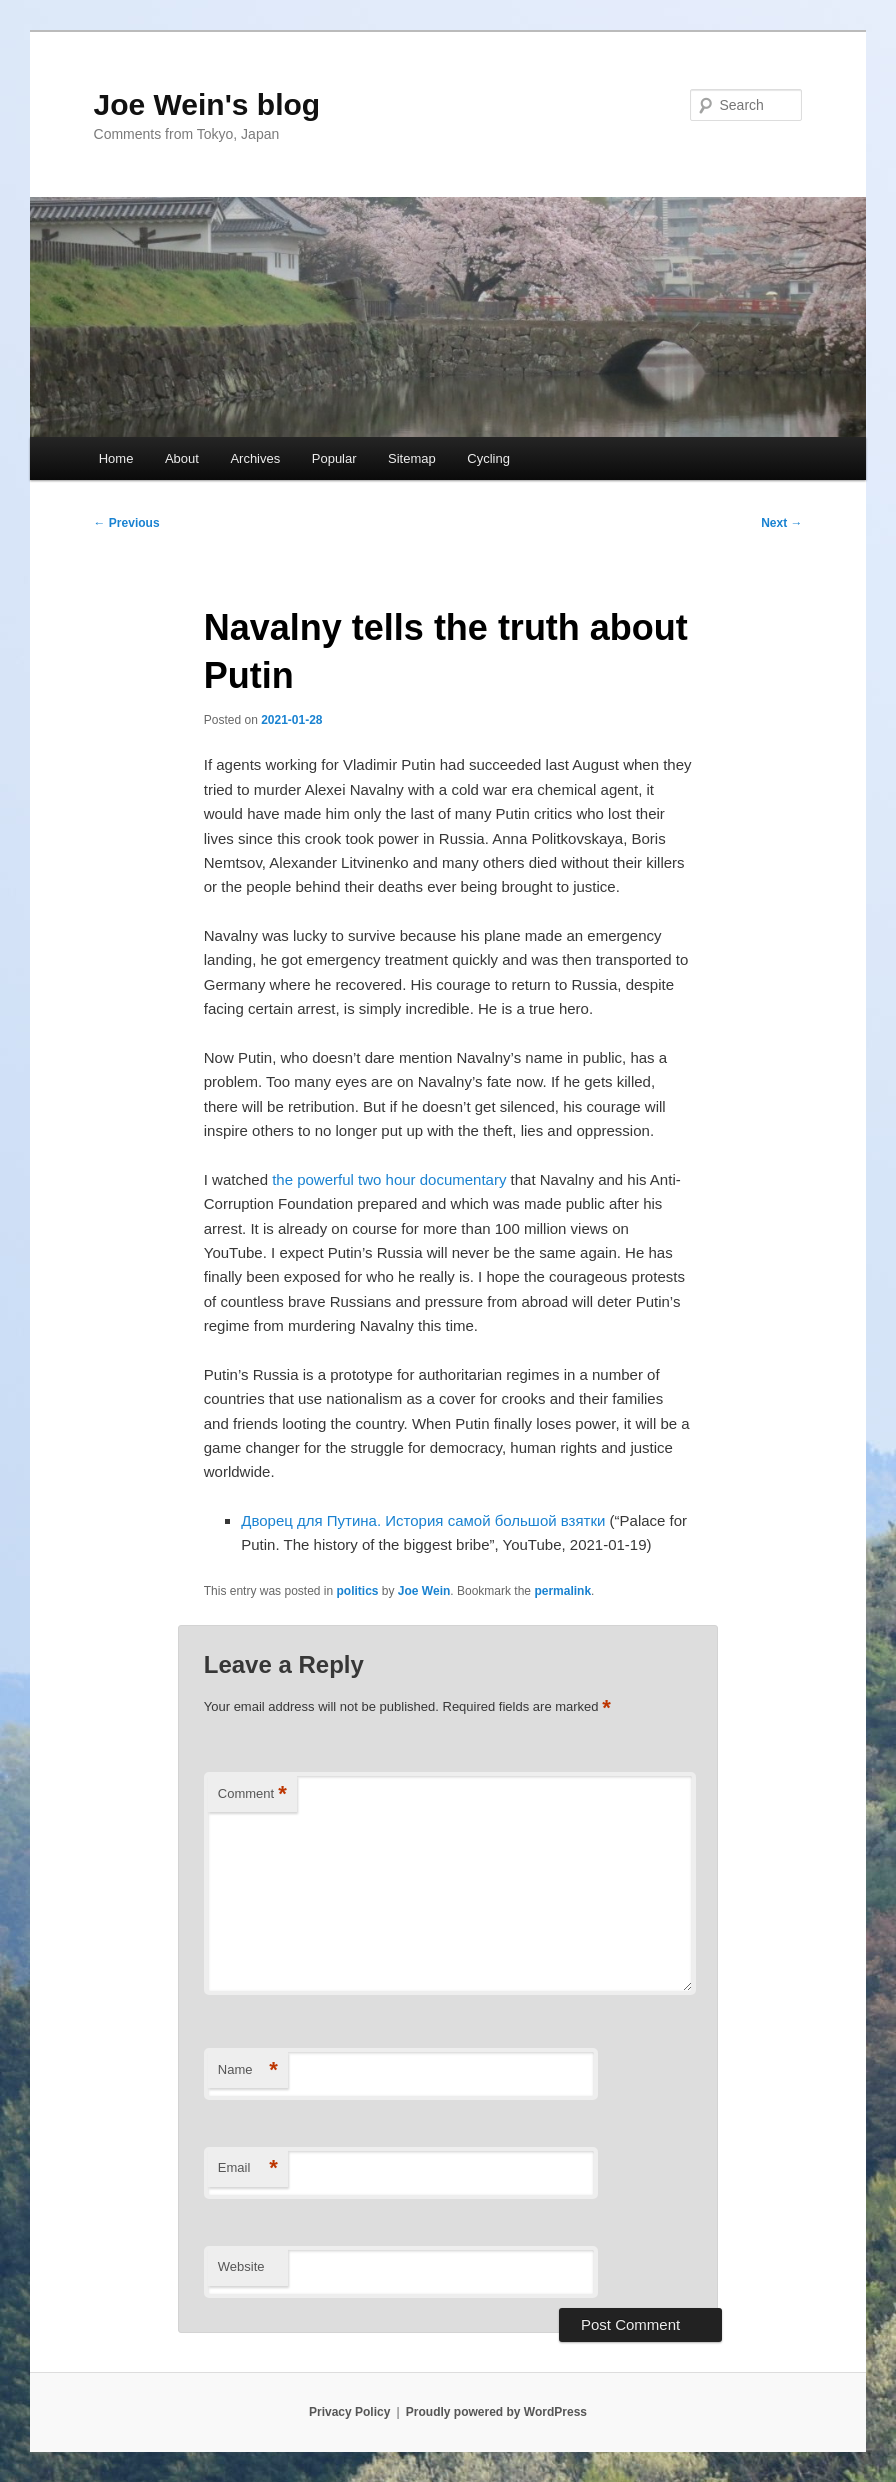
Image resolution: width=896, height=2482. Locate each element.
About (182, 458)
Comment (252, 1794)
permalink (562, 1591)
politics (358, 1591)
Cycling (488, 458)
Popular (334, 458)
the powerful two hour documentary (389, 1179)
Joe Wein (424, 1591)
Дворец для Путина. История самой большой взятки (423, 1520)
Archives (255, 458)
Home (116, 458)
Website (241, 2266)
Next (781, 523)
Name (248, 2070)
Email (248, 2168)
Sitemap (412, 458)
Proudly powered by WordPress (496, 2412)
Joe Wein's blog (207, 104)
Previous (127, 523)
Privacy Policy (349, 2412)
